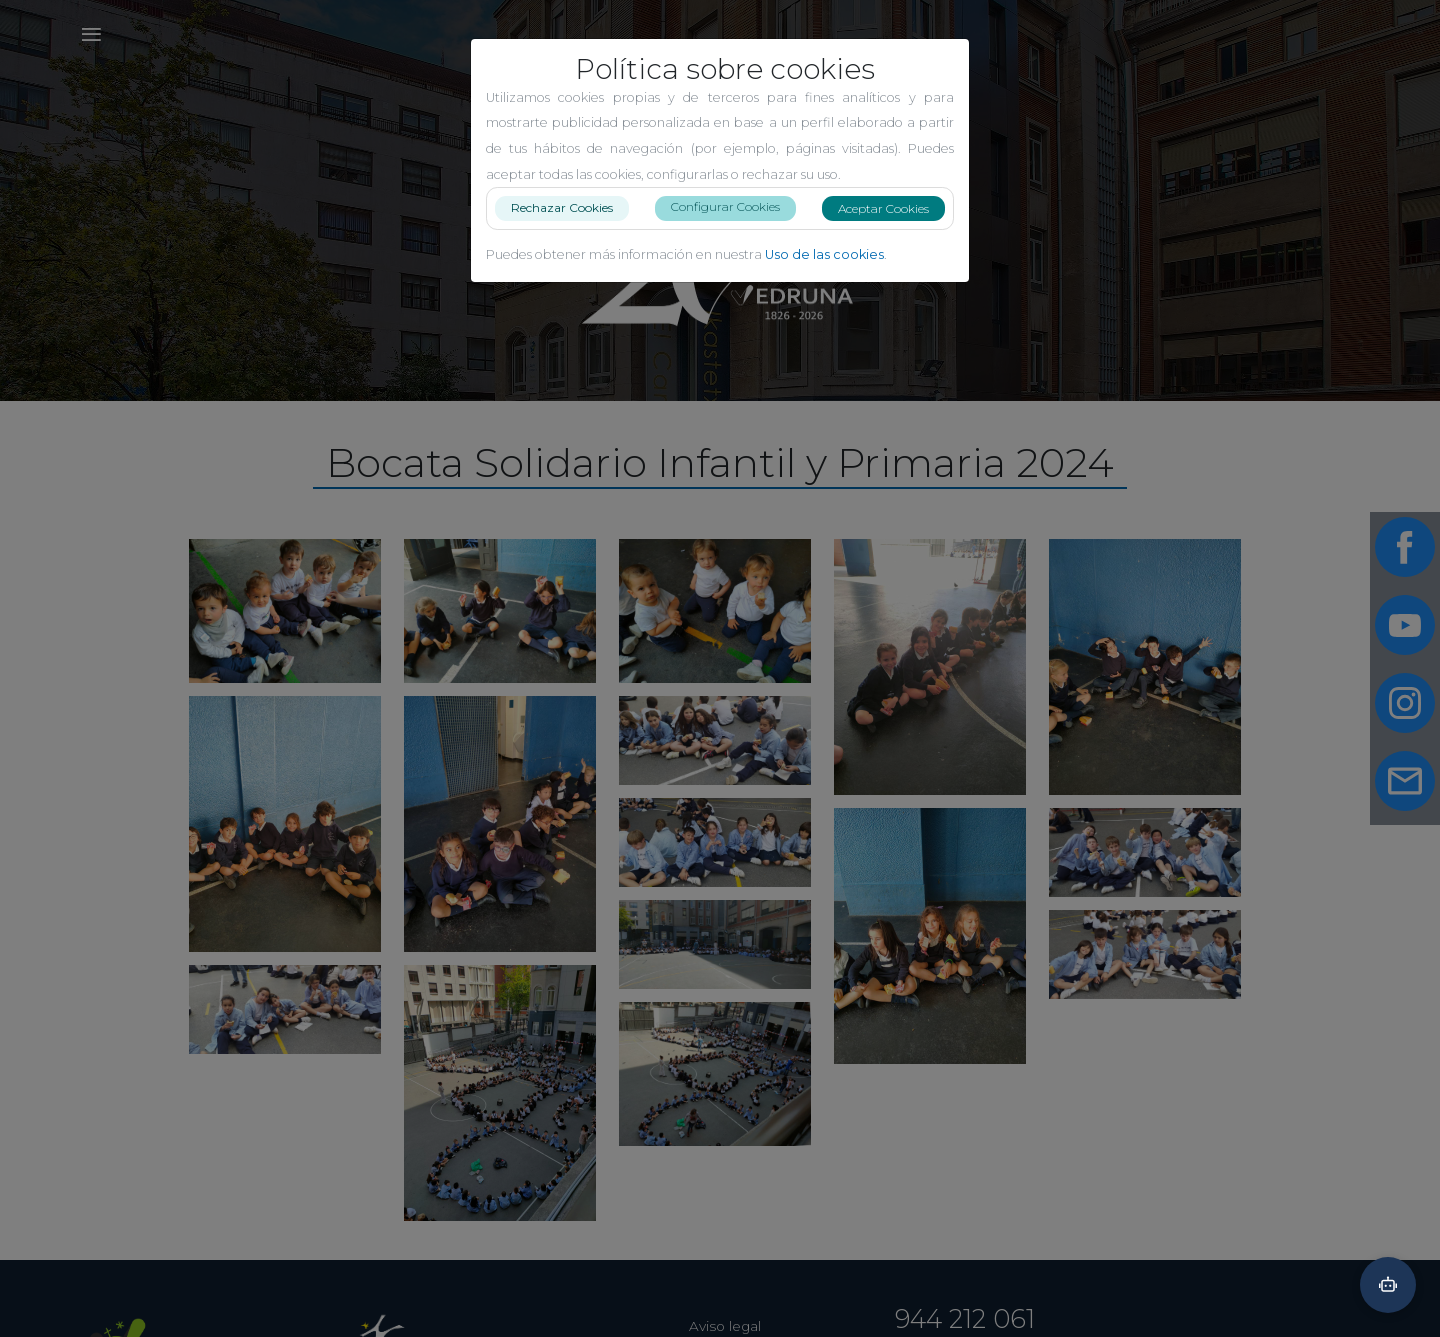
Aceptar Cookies (883, 208)
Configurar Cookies (725, 206)
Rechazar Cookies (562, 207)
